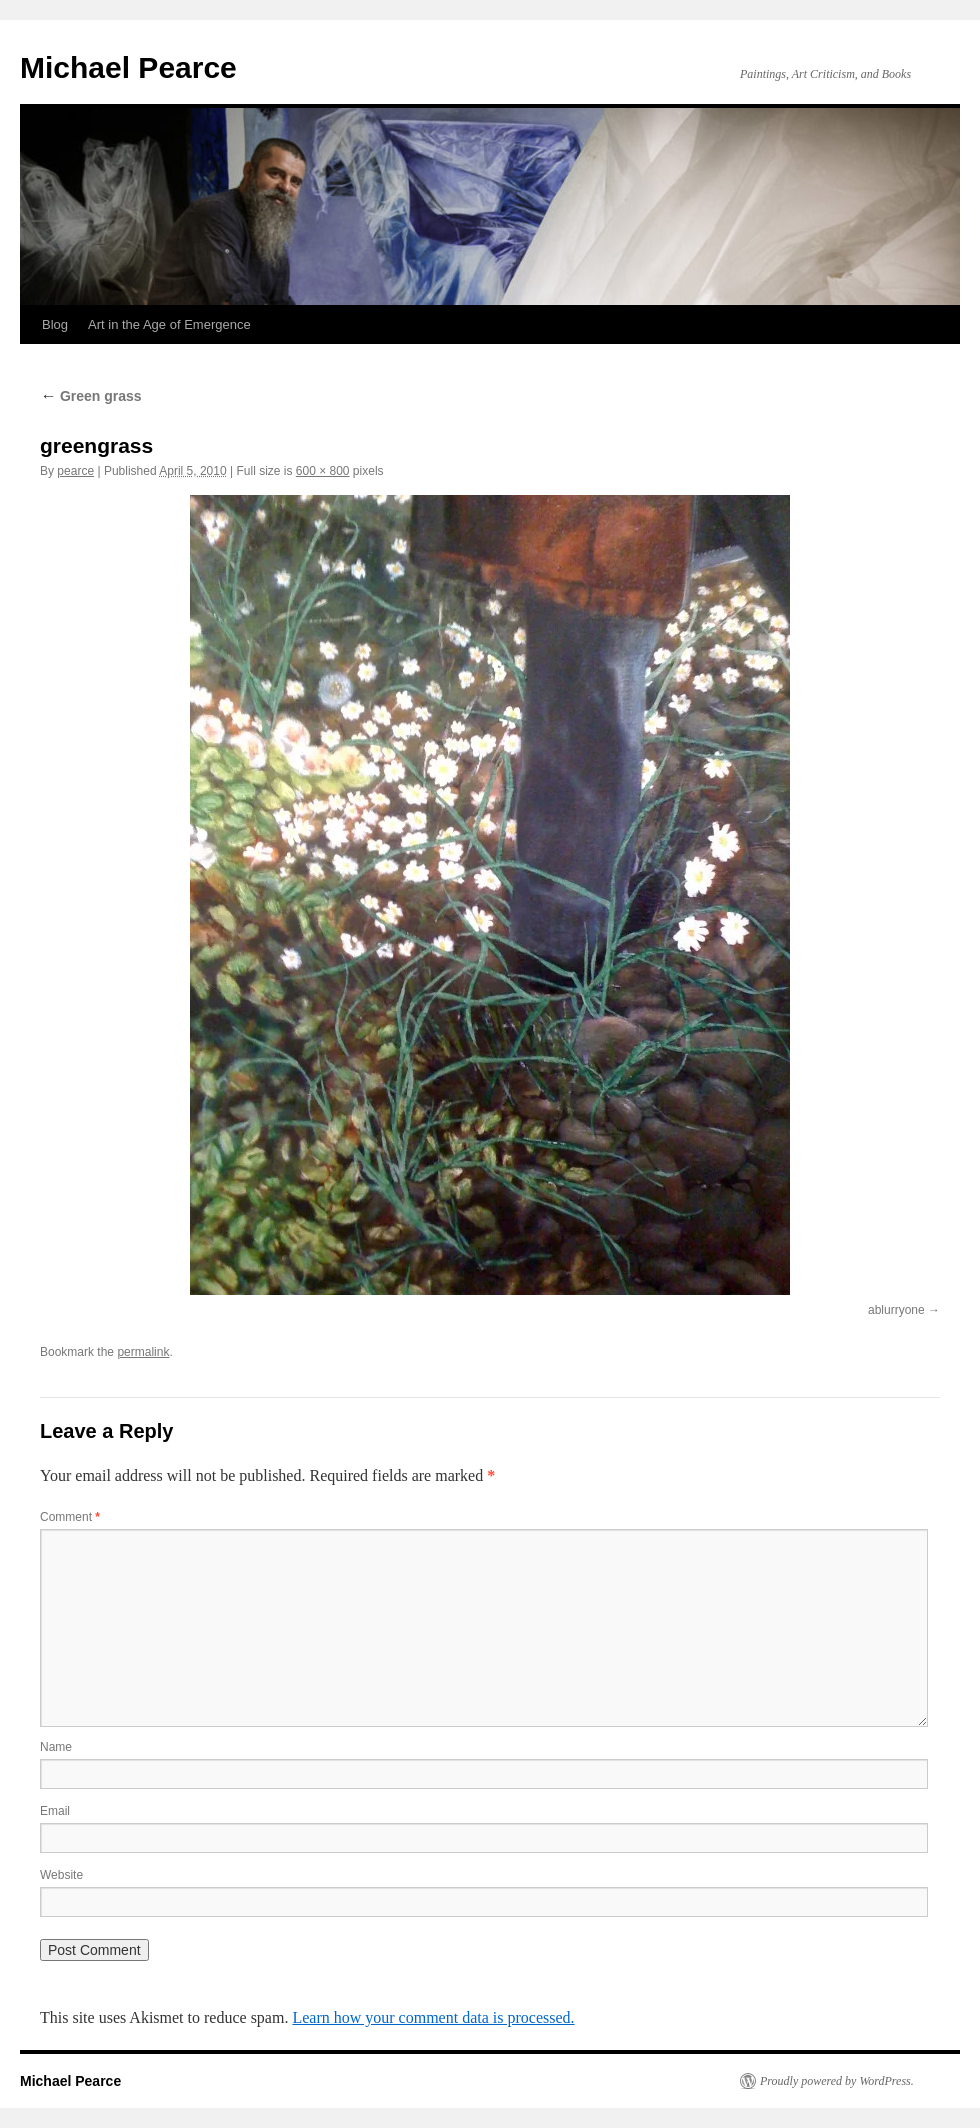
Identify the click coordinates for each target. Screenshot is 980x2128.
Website (61, 1875)
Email (55, 1811)
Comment (70, 1517)
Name (56, 1747)
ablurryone (896, 1310)
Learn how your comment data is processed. (433, 2017)
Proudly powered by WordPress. (837, 2081)
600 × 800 (323, 471)
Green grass (91, 396)
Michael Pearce (128, 67)
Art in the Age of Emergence (169, 324)
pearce (75, 471)
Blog (55, 324)
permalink (143, 1352)
